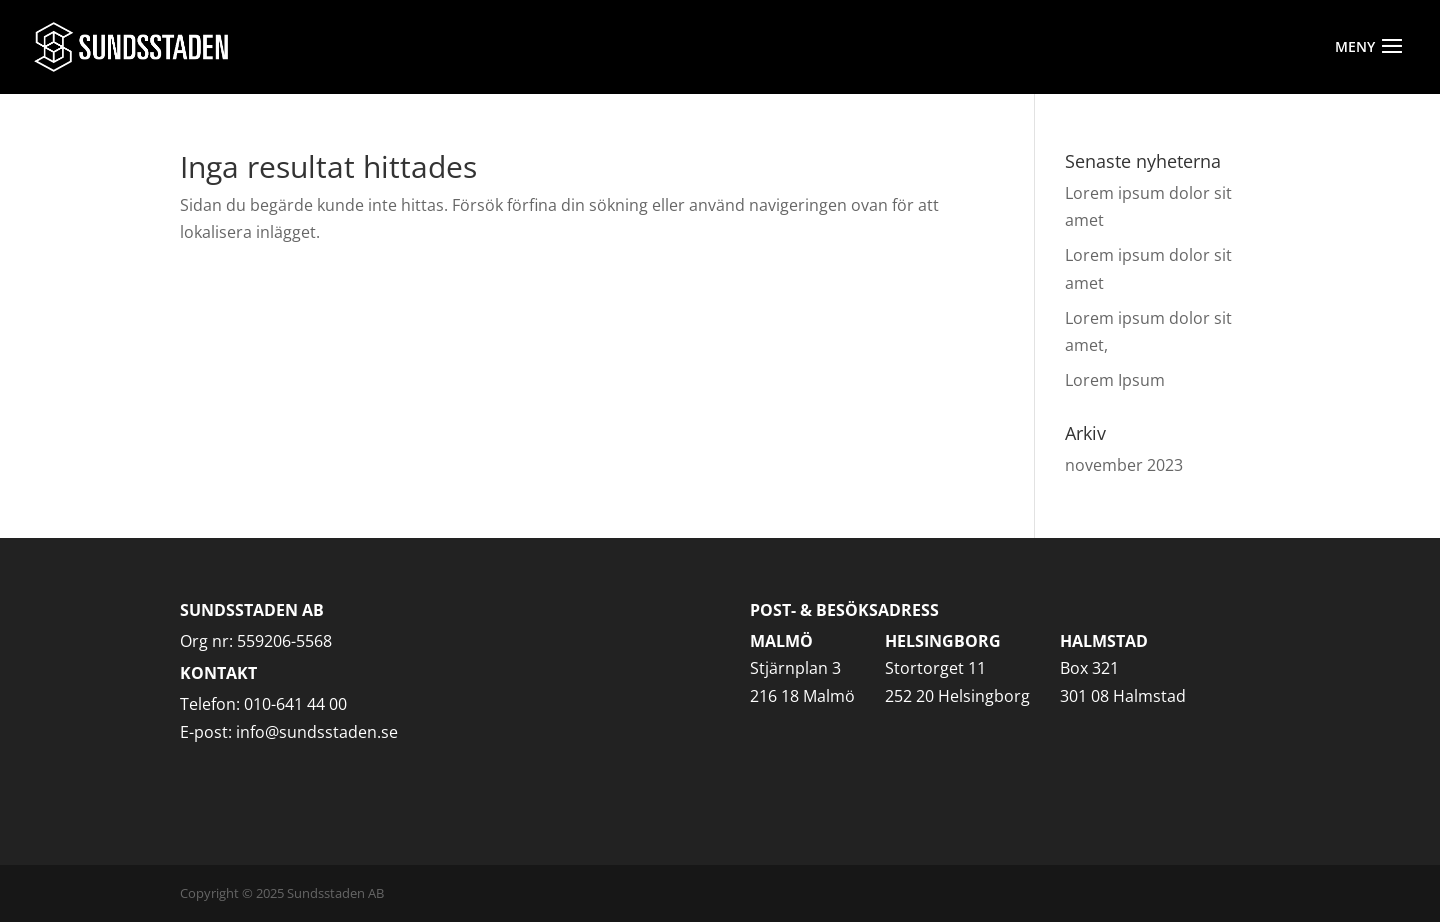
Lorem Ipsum (1115, 380)
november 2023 (1124, 465)
